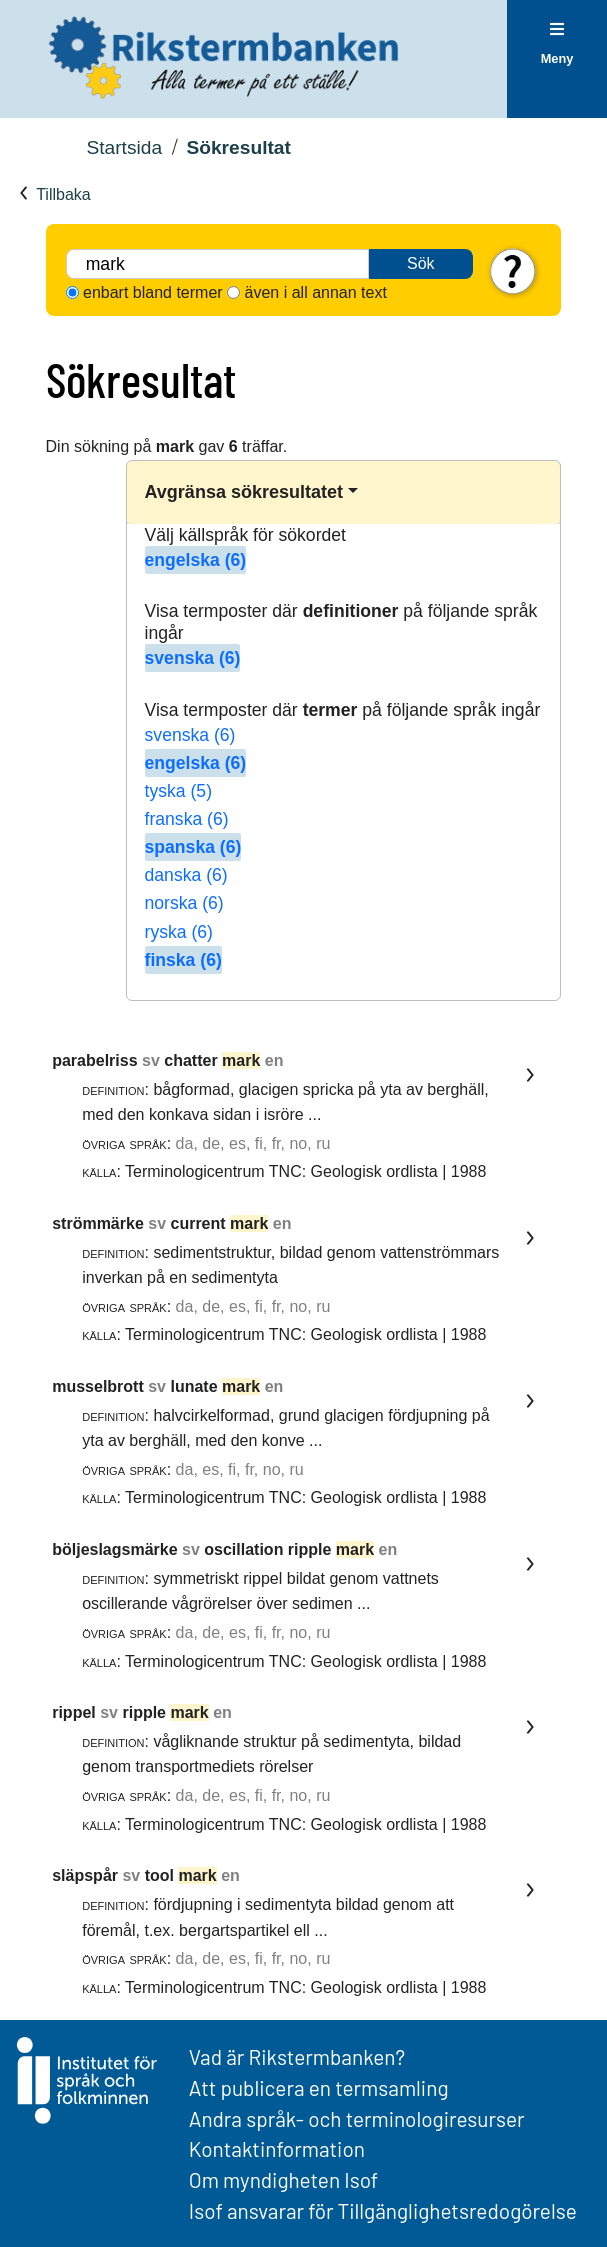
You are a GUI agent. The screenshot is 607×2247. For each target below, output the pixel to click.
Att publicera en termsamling (319, 2087)
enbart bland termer (153, 292)
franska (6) (187, 819)
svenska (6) (193, 658)
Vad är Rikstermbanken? (297, 2056)
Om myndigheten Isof (283, 2179)
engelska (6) (196, 560)
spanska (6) (193, 847)
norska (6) (184, 903)
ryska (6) (179, 932)
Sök (421, 263)
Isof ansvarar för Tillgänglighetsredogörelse (383, 2210)
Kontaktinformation (277, 2148)
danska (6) (186, 875)
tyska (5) (178, 791)
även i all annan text (316, 292)
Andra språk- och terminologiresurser (357, 2118)
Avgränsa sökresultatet (244, 492)
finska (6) (183, 960)
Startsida (124, 147)
